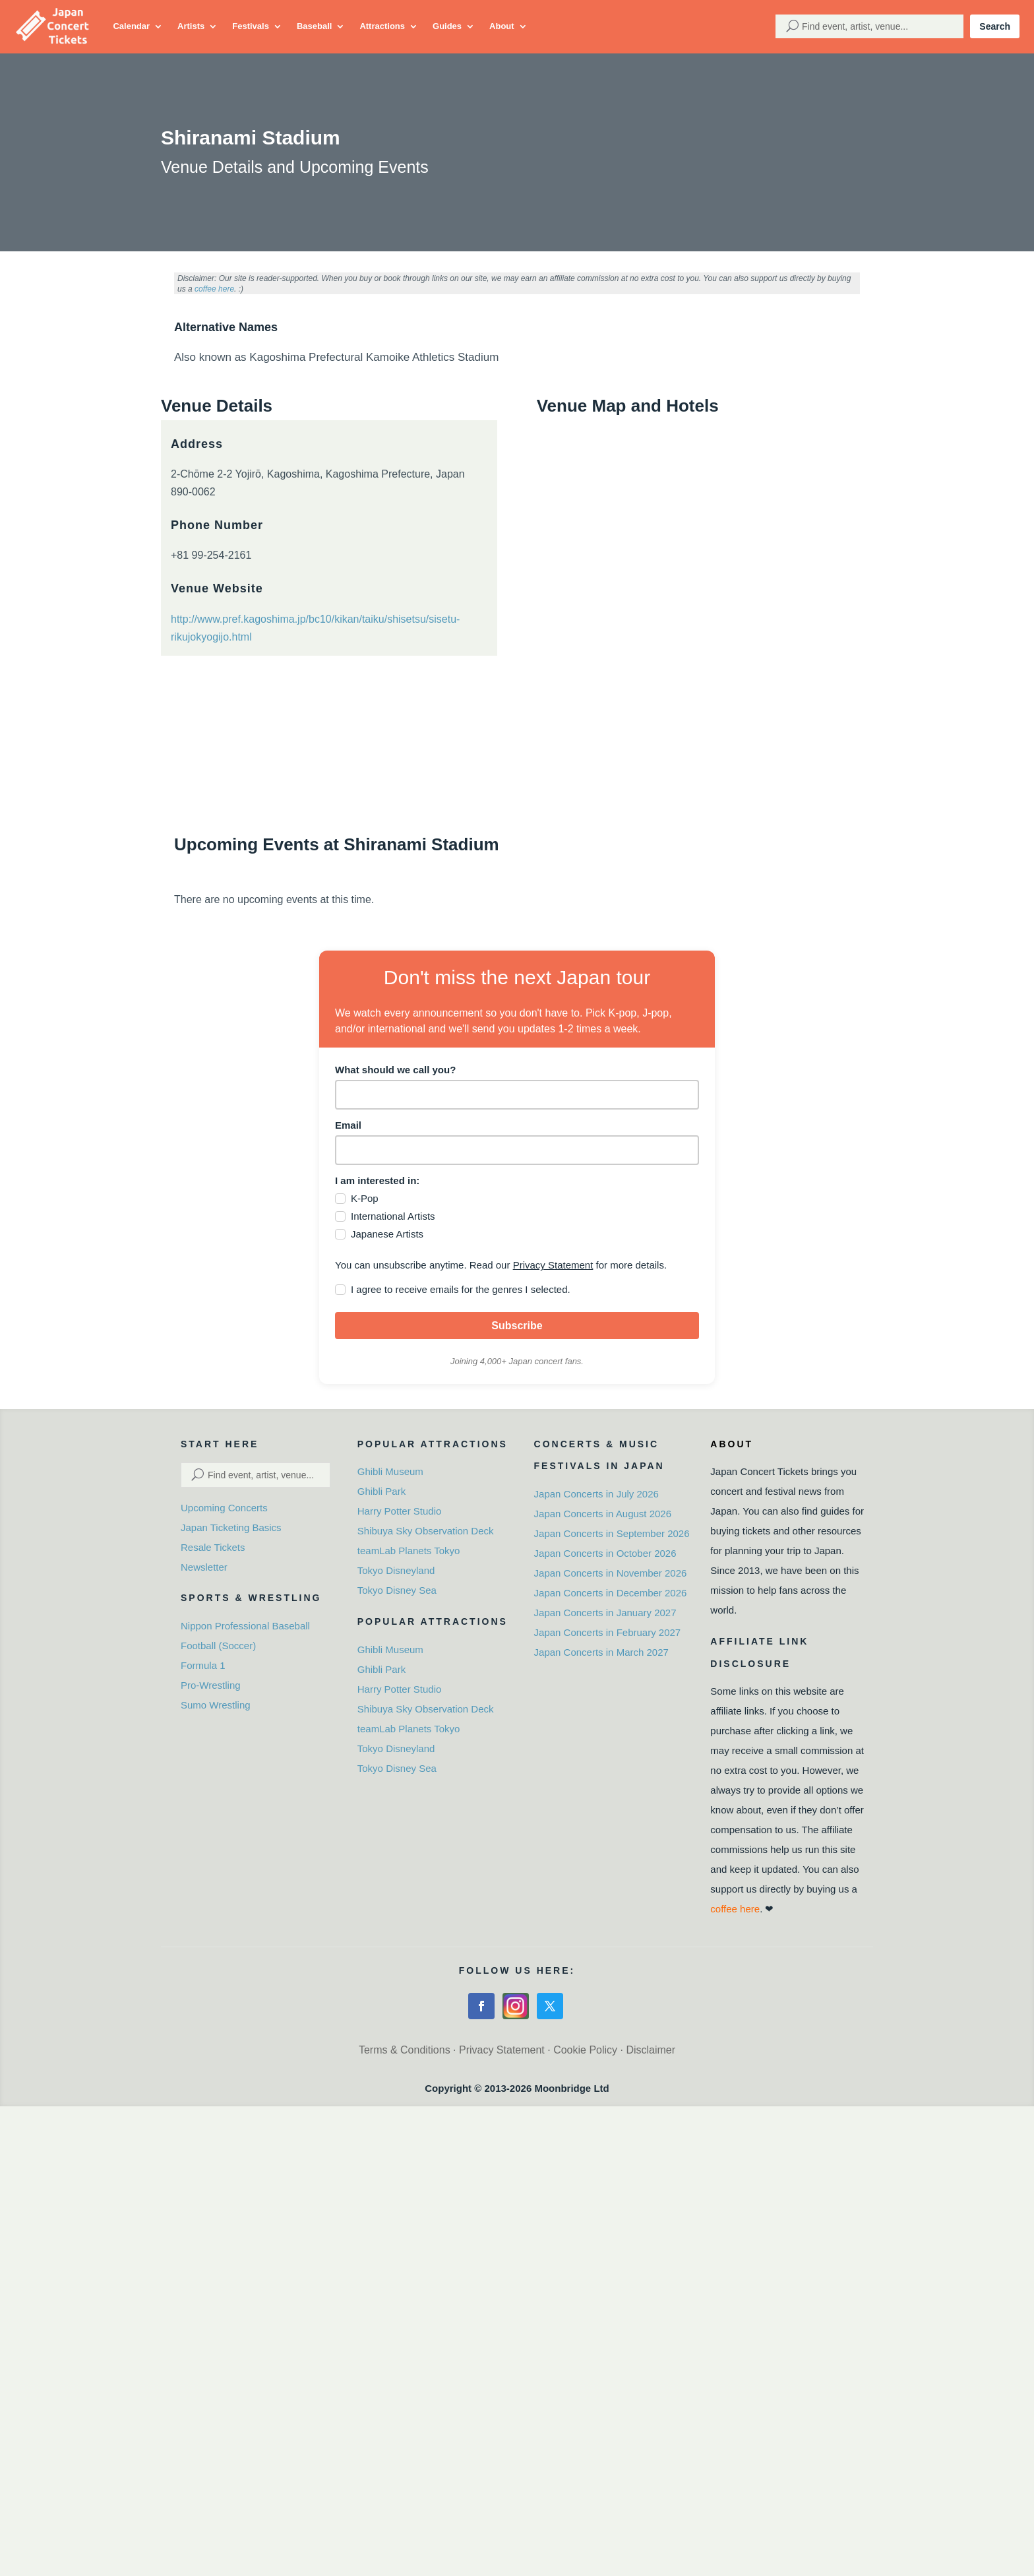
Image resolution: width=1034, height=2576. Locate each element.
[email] (517, 1150)
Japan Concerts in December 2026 (610, 1592)
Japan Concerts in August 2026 (602, 1513)
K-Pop (365, 1198)
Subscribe (516, 1325)
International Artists (393, 1216)
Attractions (382, 26)
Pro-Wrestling (211, 1685)
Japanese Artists (387, 1234)
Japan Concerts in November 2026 (610, 1573)
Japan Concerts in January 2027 (605, 1612)
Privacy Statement (553, 1265)
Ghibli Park (381, 1491)
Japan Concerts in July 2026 (596, 1493)
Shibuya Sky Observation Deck (425, 1530)
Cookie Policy (585, 2050)
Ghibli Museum (390, 1471)
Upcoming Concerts (224, 1507)
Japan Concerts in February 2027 (607, 1632)
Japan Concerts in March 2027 (601, 1652)
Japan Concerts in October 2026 (605, 1553)
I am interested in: (377, 1180)
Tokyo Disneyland (396, 1570)
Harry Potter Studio (399, 1511)
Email (348, 1125)
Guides (447, 26)
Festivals (250, 26)
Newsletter (204, 1567)
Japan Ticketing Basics (231, 1527)
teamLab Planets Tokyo (408, 1550)
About (501, 26)
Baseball (314, 26)
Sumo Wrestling (216, 1705)
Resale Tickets (213, 1547)
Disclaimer (650, 2050)
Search (994, 26)
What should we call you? (395, 1069)
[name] (517, 1095)
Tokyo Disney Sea (397, 1590)
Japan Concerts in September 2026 (612, 1533)
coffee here (214, 289)
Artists (190, 26)
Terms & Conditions (404, 2050)
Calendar (131, 26)
